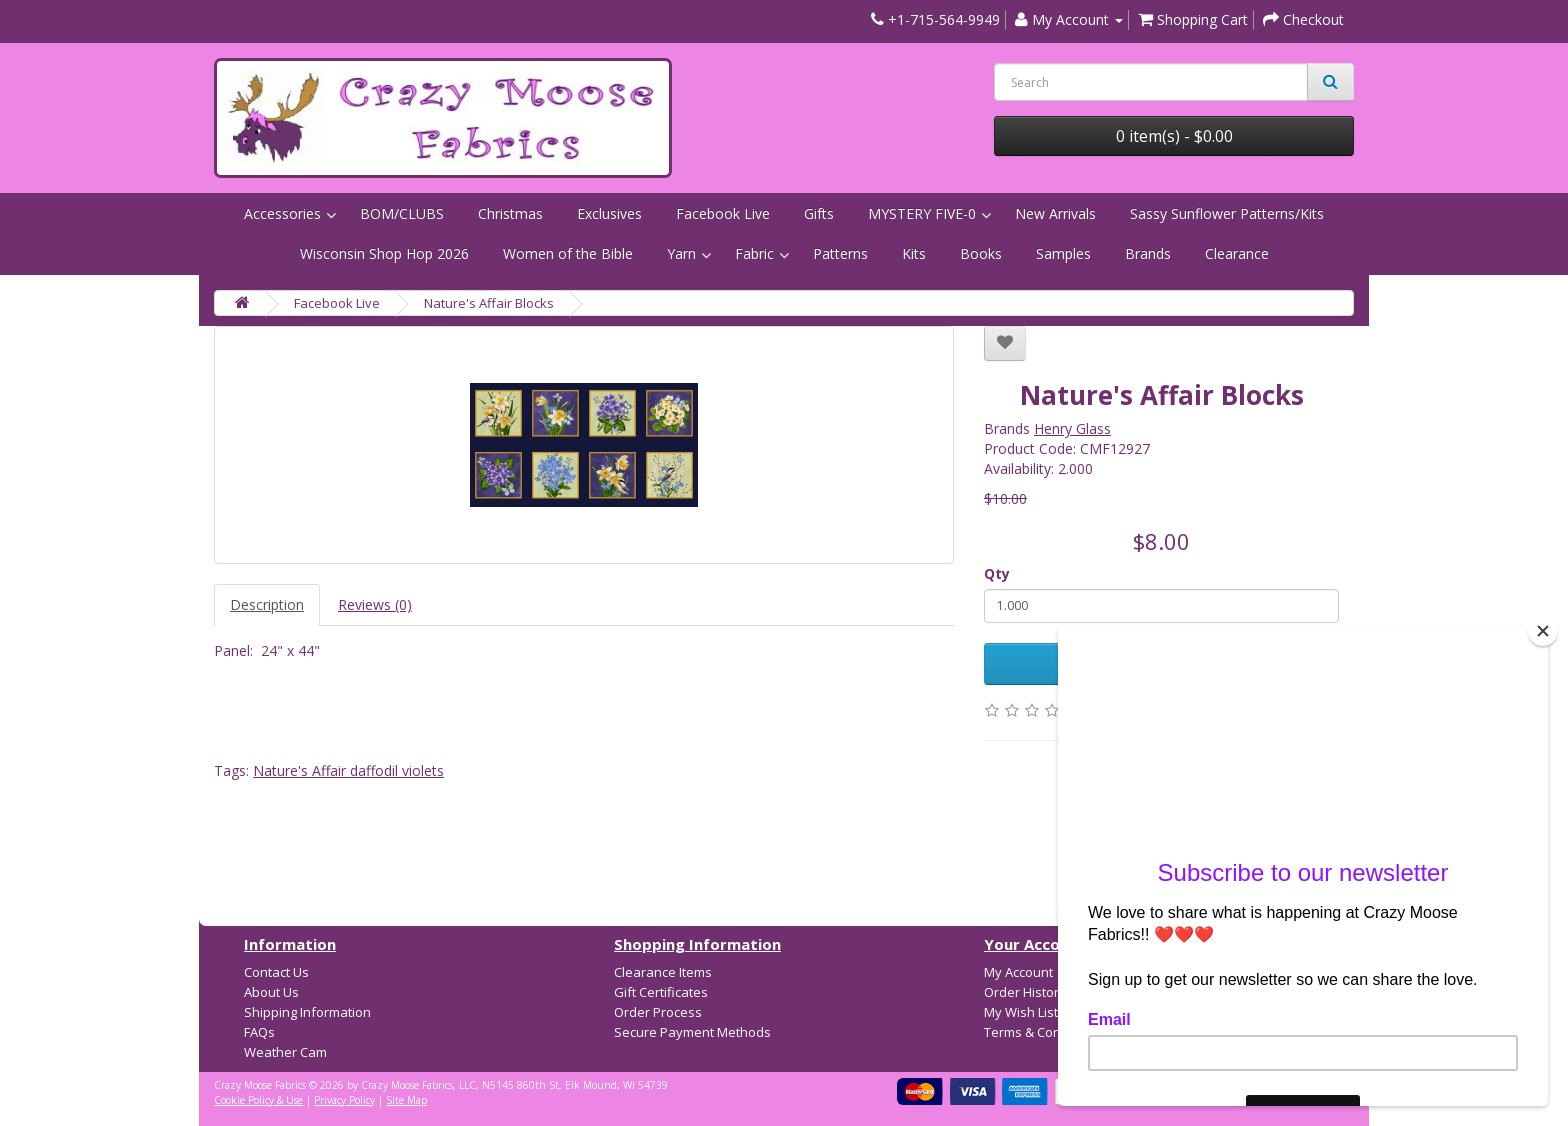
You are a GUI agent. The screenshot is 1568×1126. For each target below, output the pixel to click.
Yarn (681, 253)
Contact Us (276, 972)
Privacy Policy (344, 1100)
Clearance (1237, 253)
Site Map (406, 1100)
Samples (1063, 253)
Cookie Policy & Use (258, 1100)
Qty (997, 573)
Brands (1148, 253)
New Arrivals (1055, 213)
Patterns (840, 253)
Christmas (510, 213)
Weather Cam (285, 1052)
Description (267, 604)
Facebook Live (723, 213)
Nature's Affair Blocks (489, 303)
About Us (271, 992)
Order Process (658, 1012)
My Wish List (1021, 1012)
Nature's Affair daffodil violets (348, 770)
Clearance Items (663, 972)
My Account (1018, 972)
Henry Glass (1072, 428)
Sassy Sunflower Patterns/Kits (1227, 213)
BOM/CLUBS (402, 213)
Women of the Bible (568, 253)
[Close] (1543, 631)
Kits (914, 253)
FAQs (259, 1032)
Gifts (819, 213)
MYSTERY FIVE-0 (922, 213)
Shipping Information (307, 1012)
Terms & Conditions (1043, 1032)
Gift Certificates (661, 992)
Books (981, 253)
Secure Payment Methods (692, 1032)
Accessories (282, 213)
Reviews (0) (375, 604)
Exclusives (609, 213)
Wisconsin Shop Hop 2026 (384, 253)
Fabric (754, 253)
